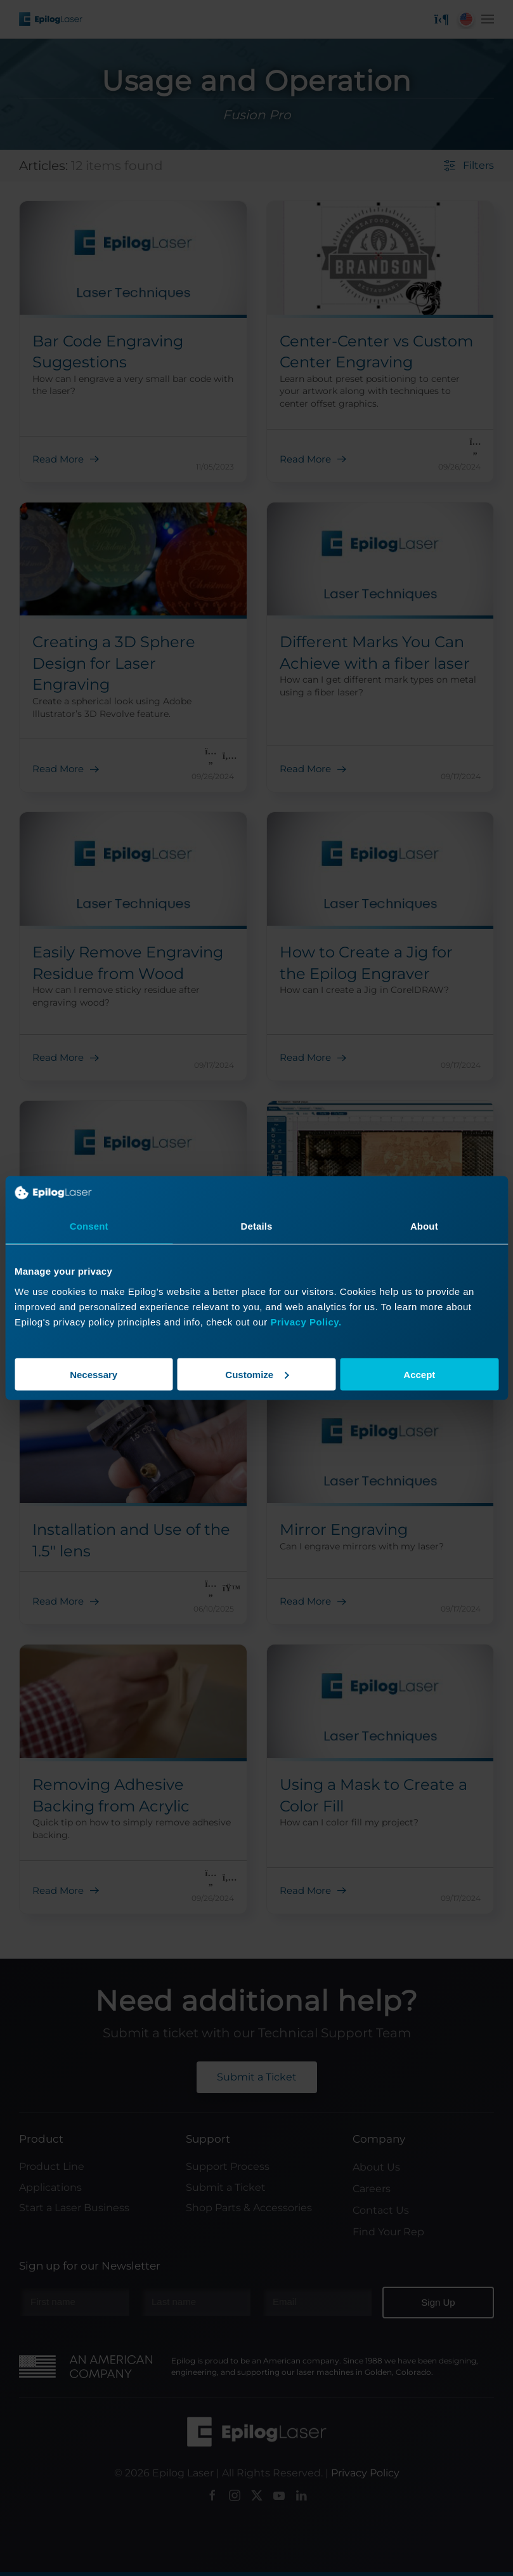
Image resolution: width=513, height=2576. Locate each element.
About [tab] (424, 1226)
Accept (419, 1374)
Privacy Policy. (305, 1321)
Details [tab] (257, 1226)
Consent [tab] (89, 1226)
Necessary (93, 1374)
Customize (257, 1374)
